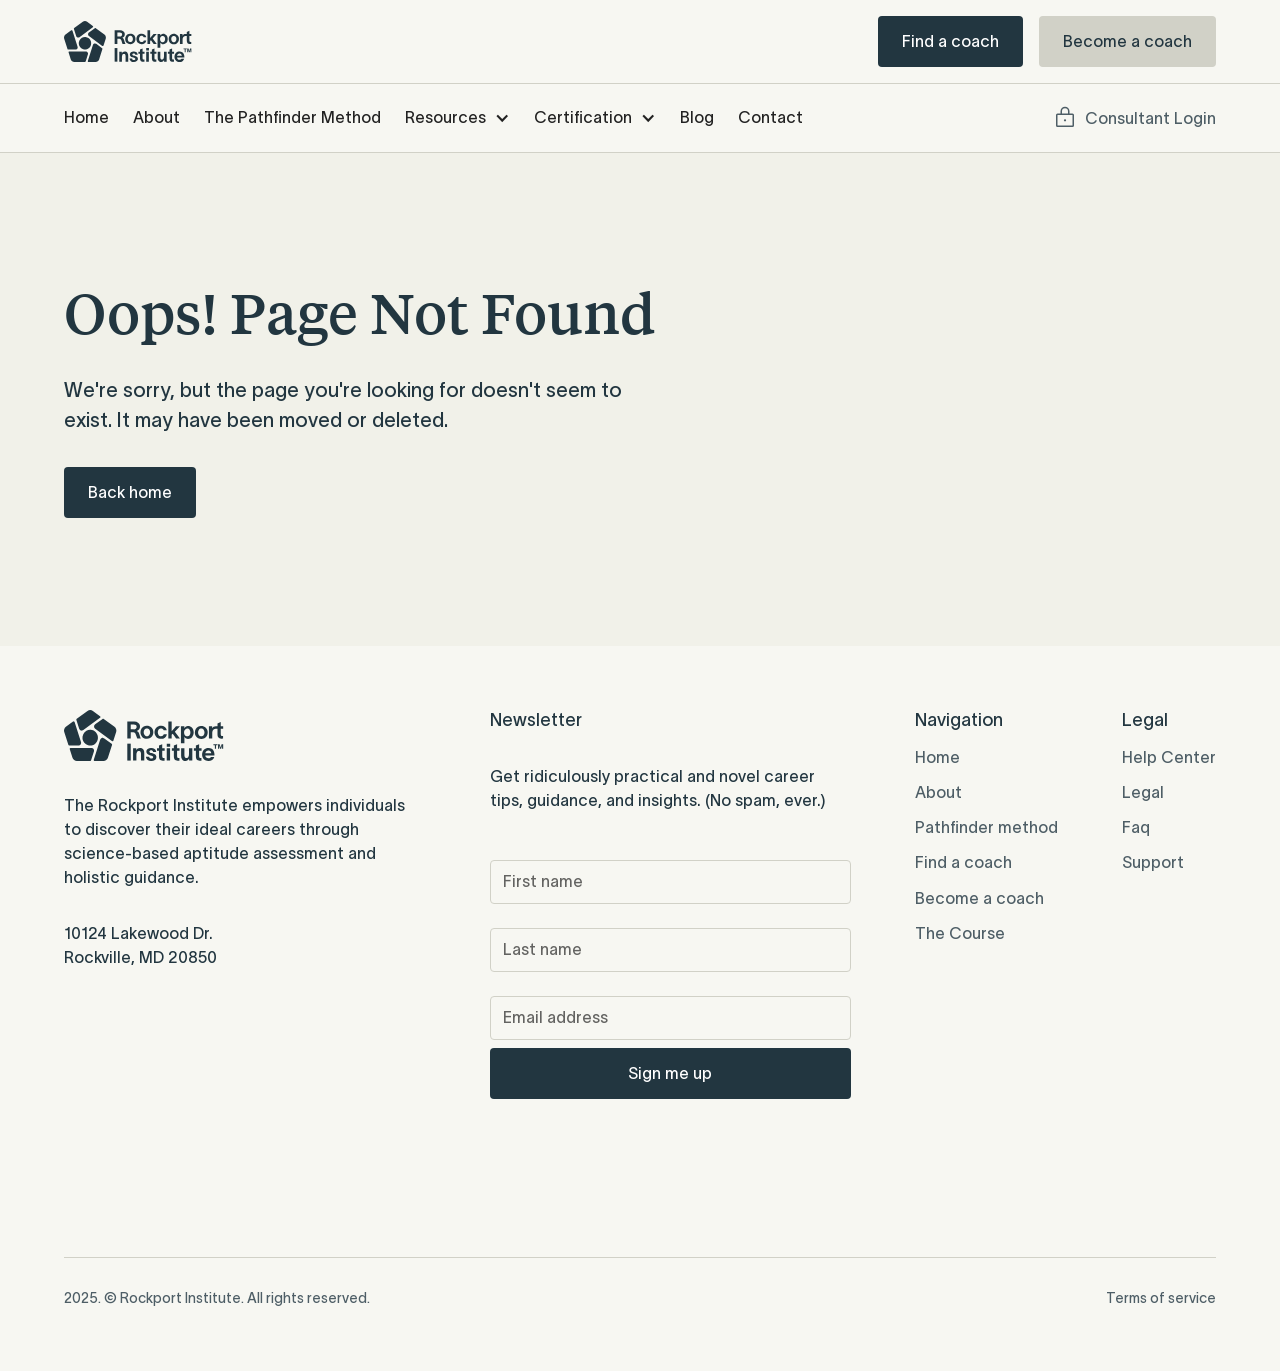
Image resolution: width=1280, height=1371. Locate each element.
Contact (770, 117)
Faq (1136, 827)
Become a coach (1127, 41)
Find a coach (950, 41)
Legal (1143, 792)
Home (86, 117)
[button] (457, 117)
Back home (130, 492)
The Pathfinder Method (292, 117)
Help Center (1169, 757)
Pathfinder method (986, 827)
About (156, 117)
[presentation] (642, 1146)
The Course (960, 933)
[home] (128, 41)
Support (1153, 862)
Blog (697, 117)
